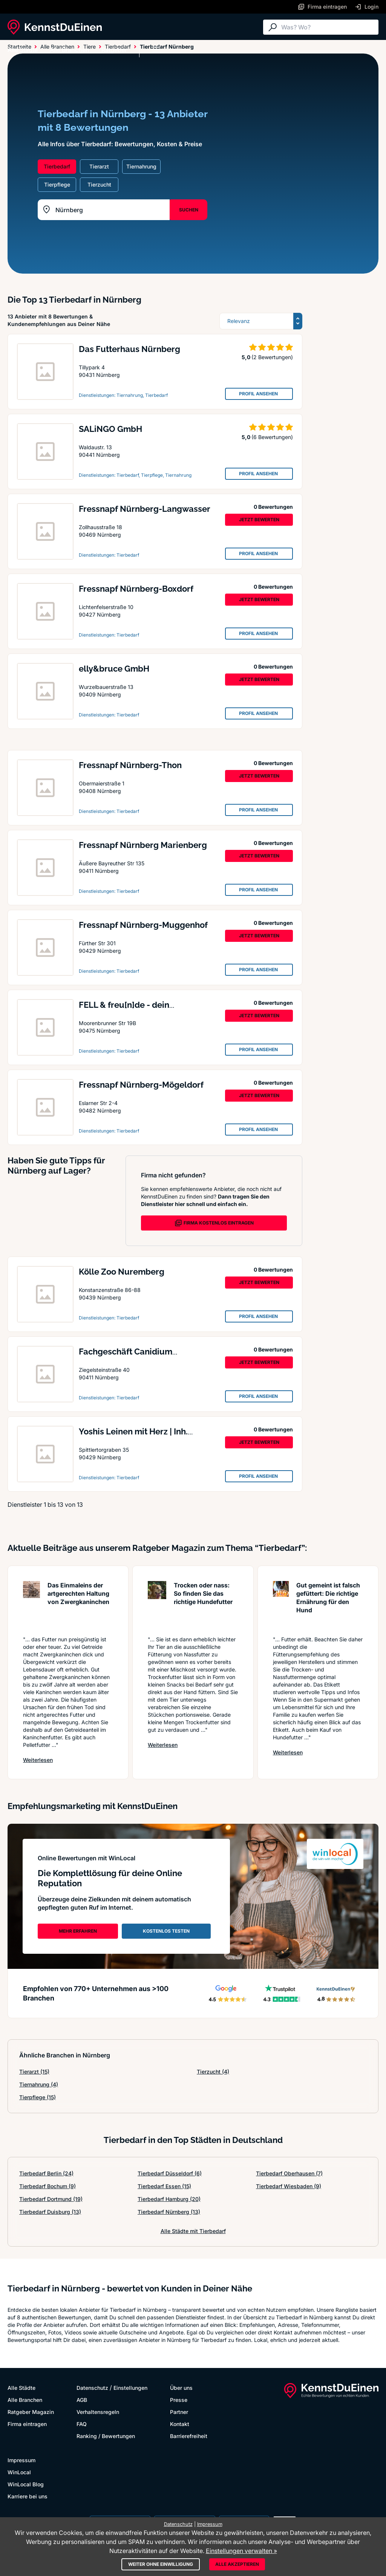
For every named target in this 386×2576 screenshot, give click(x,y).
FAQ (82, 2424)
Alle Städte (23, 50)
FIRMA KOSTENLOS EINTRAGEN (214, 1223)
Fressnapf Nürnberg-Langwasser (144, 509)
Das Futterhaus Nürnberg (129, 349)
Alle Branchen (69, 50)
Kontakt (179, 2424)
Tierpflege (37, 2097)
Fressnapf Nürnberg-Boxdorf (136, 589)
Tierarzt (34, 2071)
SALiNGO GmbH (110, 429)
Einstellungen (130, 2388)
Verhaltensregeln (98, 2412)
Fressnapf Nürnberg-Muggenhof (143, 925)
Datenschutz (92, 2388)
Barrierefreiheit (188, 2436)
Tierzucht (213, 2071)
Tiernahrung (38, 2084)
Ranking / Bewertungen (106, 2436)
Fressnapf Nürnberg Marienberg (143, 845)
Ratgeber (114, 50)
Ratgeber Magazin (31, 2412)
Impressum (21, 2460)
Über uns (181, 2388)
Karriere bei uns (27, 2496)
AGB (82, 2400)
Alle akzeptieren (237, 2564)
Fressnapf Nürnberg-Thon (130, 765)
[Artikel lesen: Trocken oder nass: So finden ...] (157, 1604)
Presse (178, 2400)
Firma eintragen (27, 2424)
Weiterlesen (38, 1759)
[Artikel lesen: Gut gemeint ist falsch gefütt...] (281, 1604)
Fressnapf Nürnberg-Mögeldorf (141, 1085)
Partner (179, 2412)
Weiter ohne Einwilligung (160, 2564)
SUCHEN (188, 210)
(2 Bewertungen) (272, 357)
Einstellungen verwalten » (241, 2551)
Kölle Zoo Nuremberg (121, 1272)
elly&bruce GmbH (114, 668)
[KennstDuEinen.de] (55, 27)
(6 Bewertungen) (272, 437)
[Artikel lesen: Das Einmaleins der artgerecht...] (31, 1604)
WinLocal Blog (26, 2484)
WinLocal (19, 2472)
